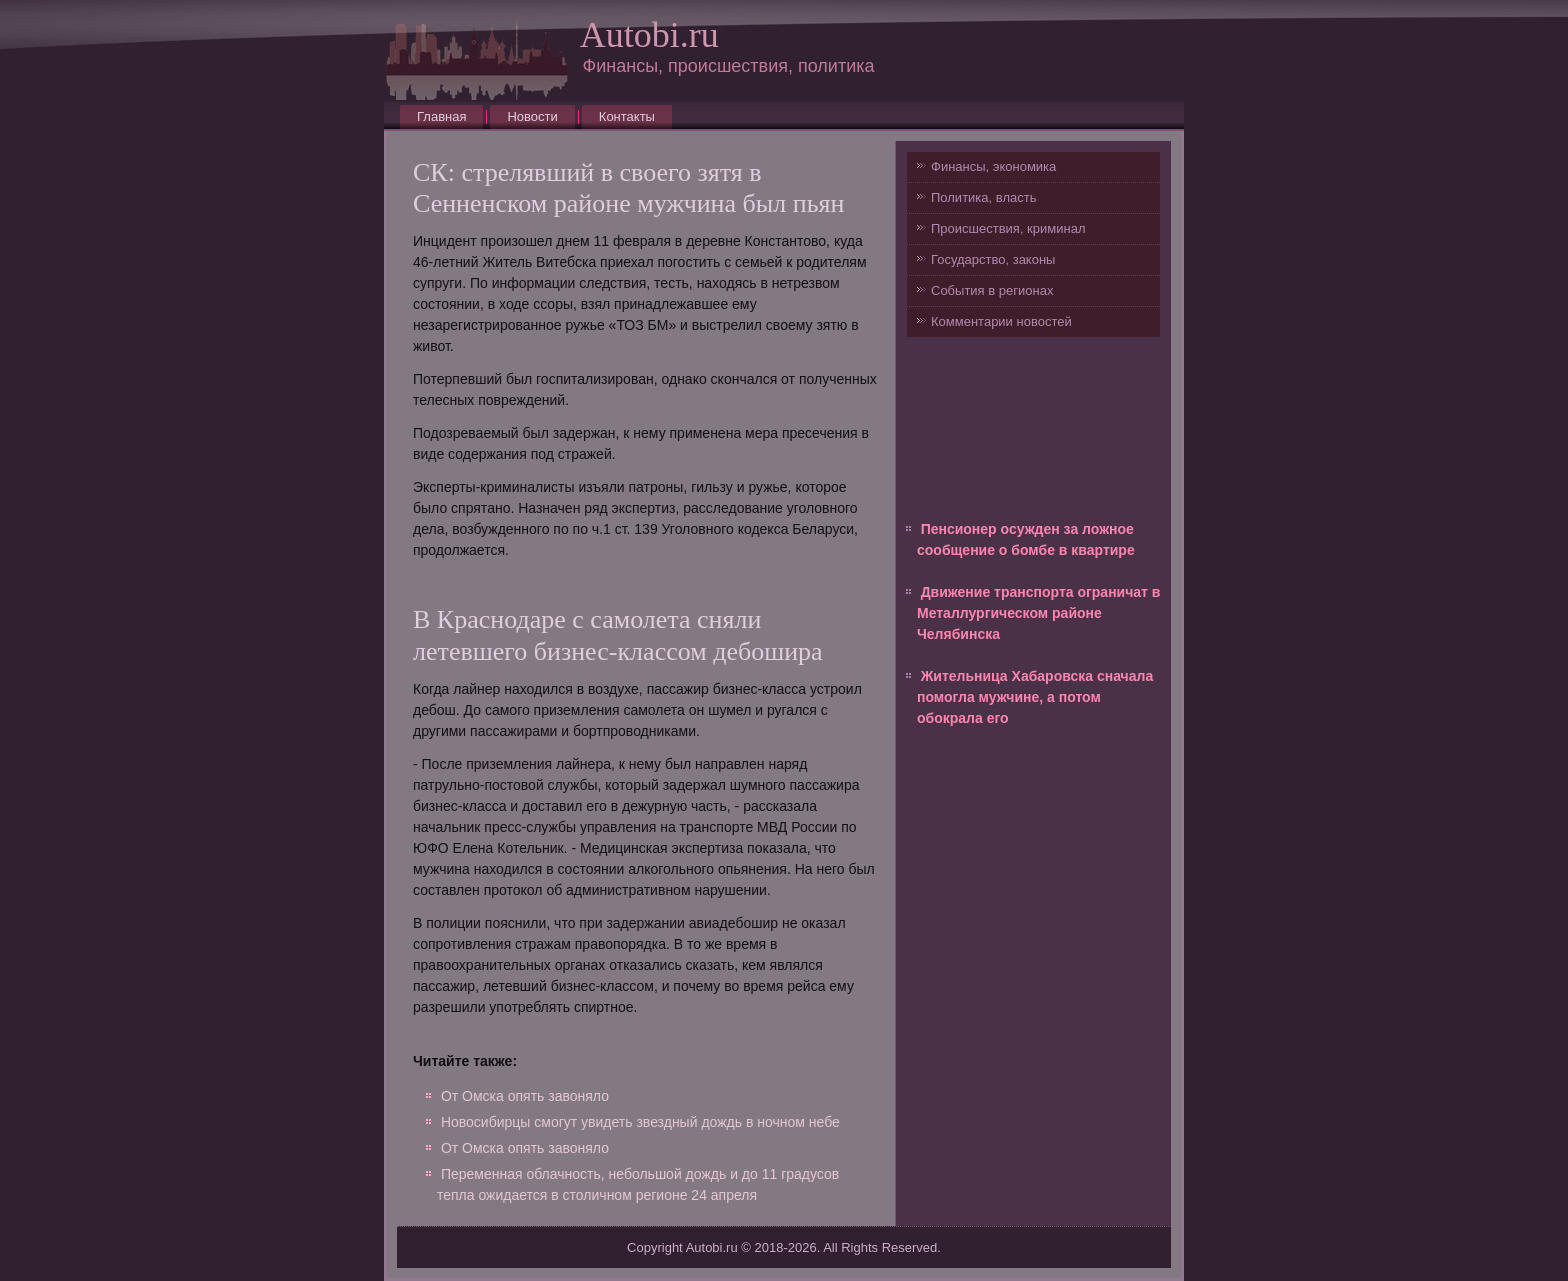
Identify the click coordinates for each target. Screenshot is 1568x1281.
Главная (441, 116)
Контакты (627, 116)
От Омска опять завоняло (525, 1096)
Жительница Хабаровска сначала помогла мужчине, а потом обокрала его (1035, 697)
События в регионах (992, 290)
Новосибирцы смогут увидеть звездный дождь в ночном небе (640, 1122)
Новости (532, 116)
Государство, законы (993, 259)
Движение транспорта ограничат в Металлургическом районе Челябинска (1038, 613)
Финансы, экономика (993, 166)
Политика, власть (983, 197)
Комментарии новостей (1001, 321)
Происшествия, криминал (1008, 228)
